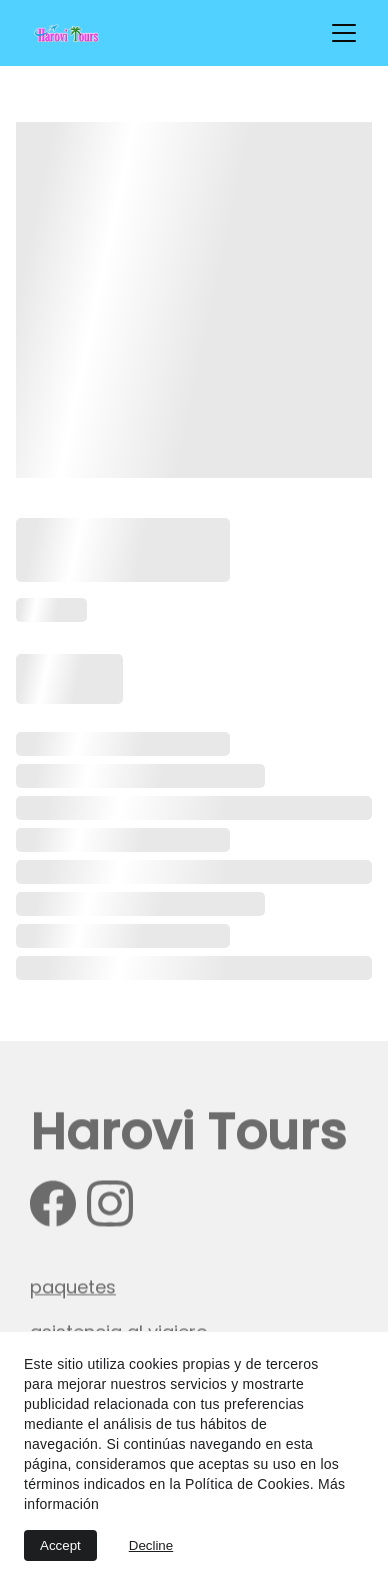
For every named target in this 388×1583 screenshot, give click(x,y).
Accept (60, 1545)
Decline (151, 1545)
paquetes (73, 1288)
